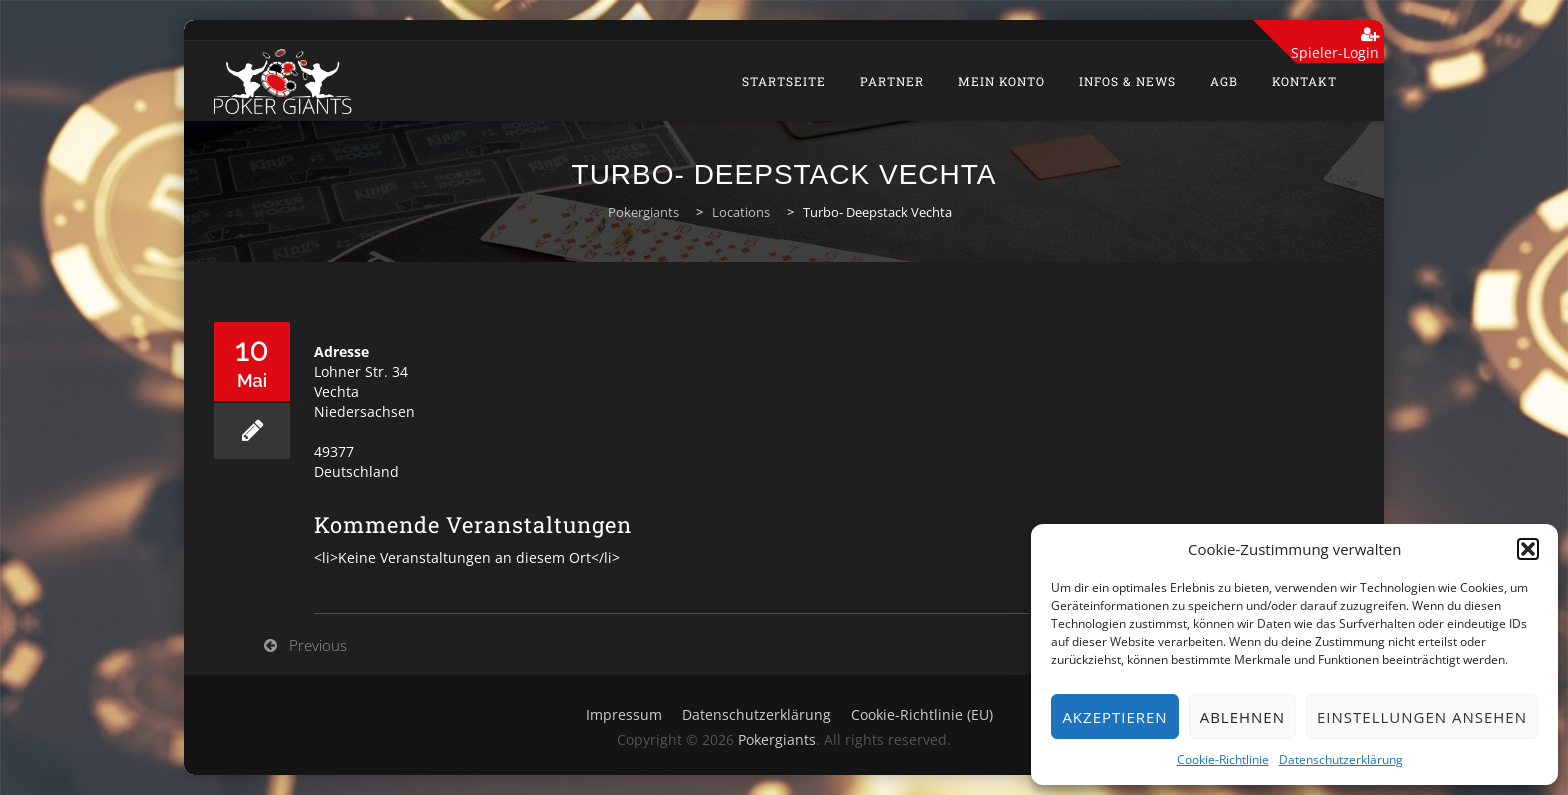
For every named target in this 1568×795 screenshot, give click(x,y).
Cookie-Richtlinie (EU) (922, 714)
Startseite (784, 81)
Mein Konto (1001, 81)
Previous (318, 645)
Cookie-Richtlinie (1223, 759)
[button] (1528, 549)
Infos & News (1127, 81)
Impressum (624, 714)
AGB (1224, 81)
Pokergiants (777, 739)
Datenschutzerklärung (1341, 759)
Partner (892, 81)
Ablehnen (1242, 717)
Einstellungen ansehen (1422, 717)
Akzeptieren (1114, 717)
